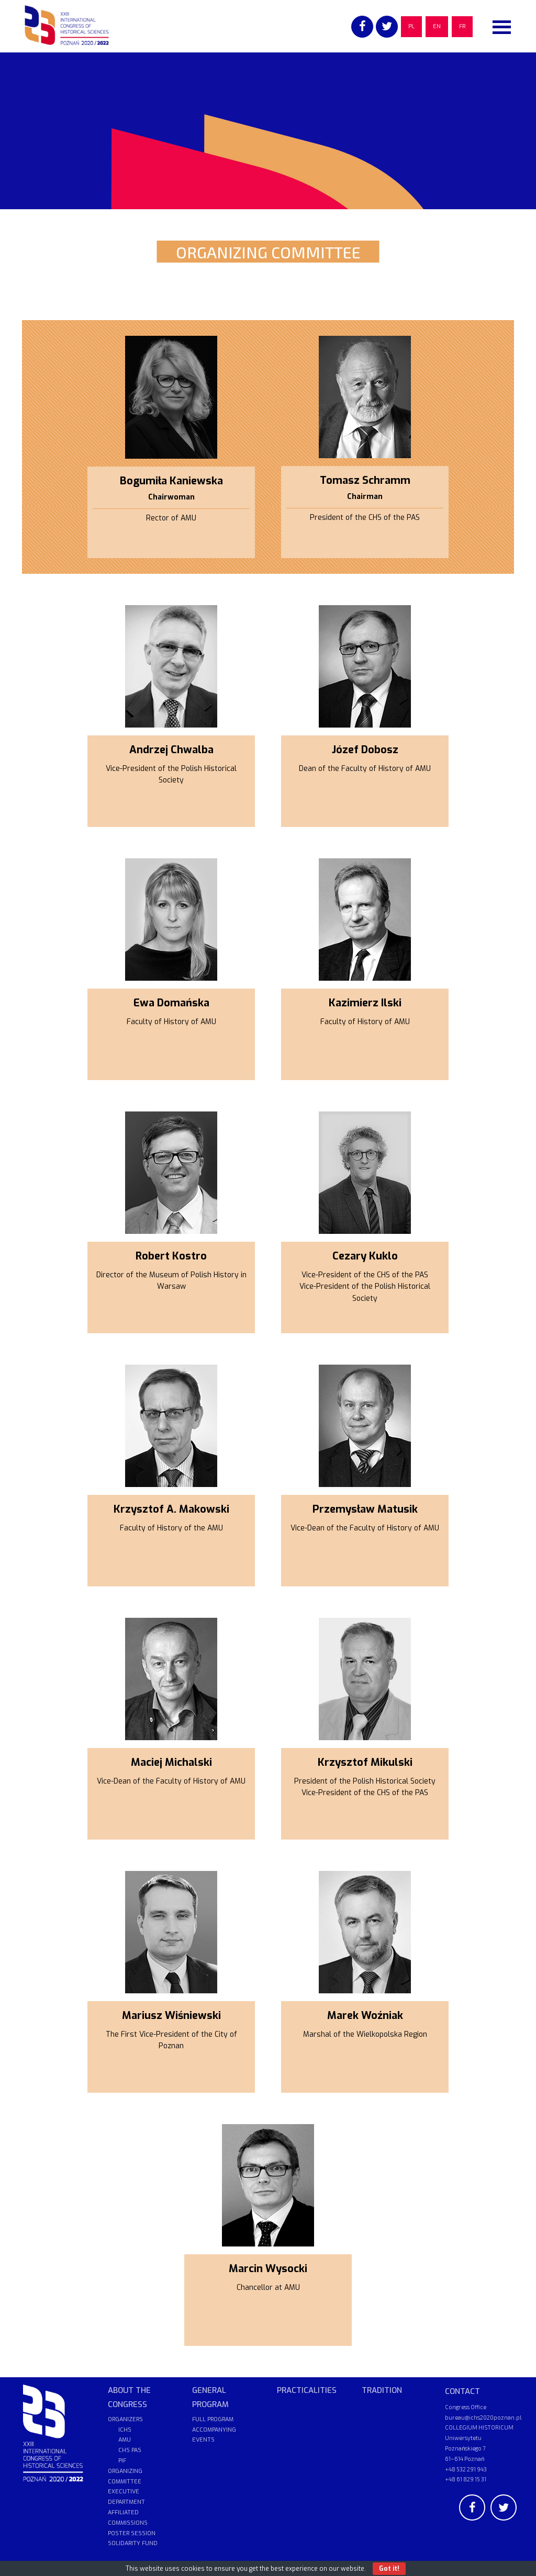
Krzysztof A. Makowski (171, 1509)
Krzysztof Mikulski (365, 1762)
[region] (268, 130)
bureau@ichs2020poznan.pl (483, 2417)
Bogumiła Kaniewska (171, 481)
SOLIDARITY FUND (133, 2543)
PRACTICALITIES (307, 2390)
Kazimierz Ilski (365, 1003)
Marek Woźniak (365, 2015)
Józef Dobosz (365, 750)
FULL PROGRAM (212, 2419)
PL (411, 26)
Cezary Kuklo (365, 1256)
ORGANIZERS (125, 2419)
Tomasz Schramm (365, 480)
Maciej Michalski (171, 1762)
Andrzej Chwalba (171, 750)
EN (437, 26)
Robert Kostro (171, 1256)
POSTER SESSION (131, 2533)
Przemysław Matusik (365, 1509)
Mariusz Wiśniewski (171, 2015)
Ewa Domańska (171, 1003)
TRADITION (382, 2390)
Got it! (389, 2568)
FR (462, 26)
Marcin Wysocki (268, 2269)
